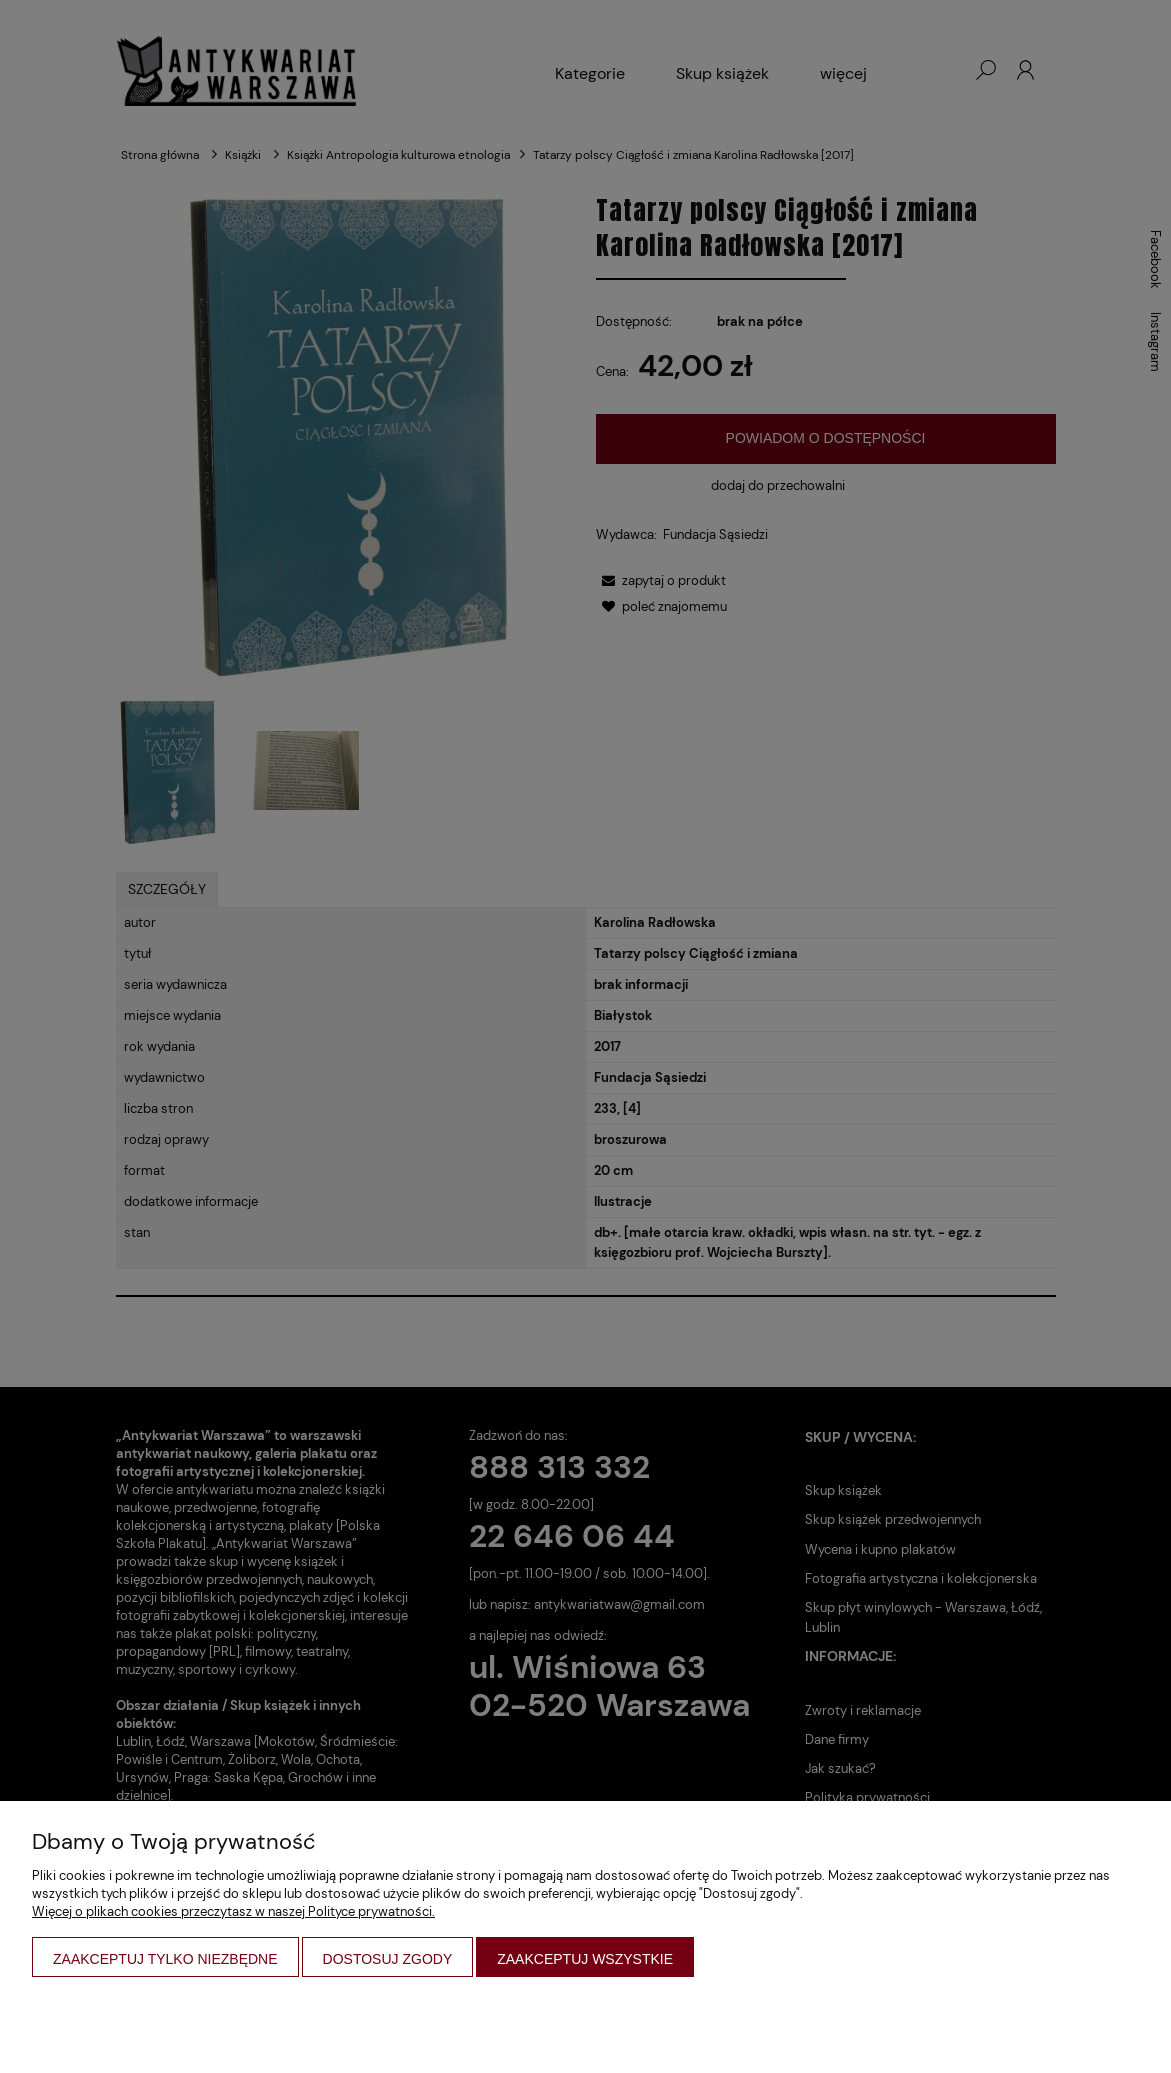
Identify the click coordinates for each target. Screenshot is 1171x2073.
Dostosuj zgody (388, 1959)
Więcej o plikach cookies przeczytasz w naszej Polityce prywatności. (233, 1911)
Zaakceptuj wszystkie (585, 1959)
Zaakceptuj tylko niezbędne (165, 1959)
